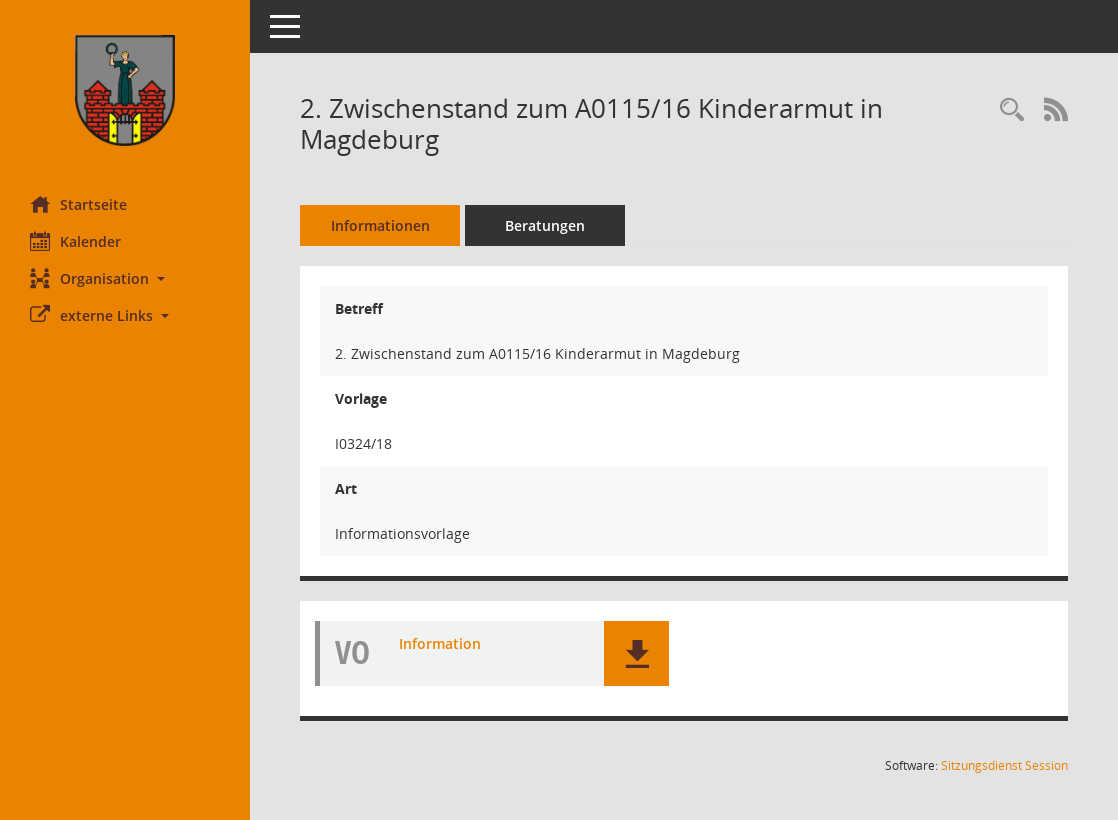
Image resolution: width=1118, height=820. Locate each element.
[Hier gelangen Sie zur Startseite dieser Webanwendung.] (125, 90)
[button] (125, 278)
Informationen (380, 225)
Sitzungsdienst (1004, 765)
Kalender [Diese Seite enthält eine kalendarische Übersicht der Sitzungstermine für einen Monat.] (75, 241)
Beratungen (545, 225)
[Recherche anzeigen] (1012, 110)
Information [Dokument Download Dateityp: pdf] (440, 643)
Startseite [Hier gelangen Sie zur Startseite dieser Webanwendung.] (78, 204)
